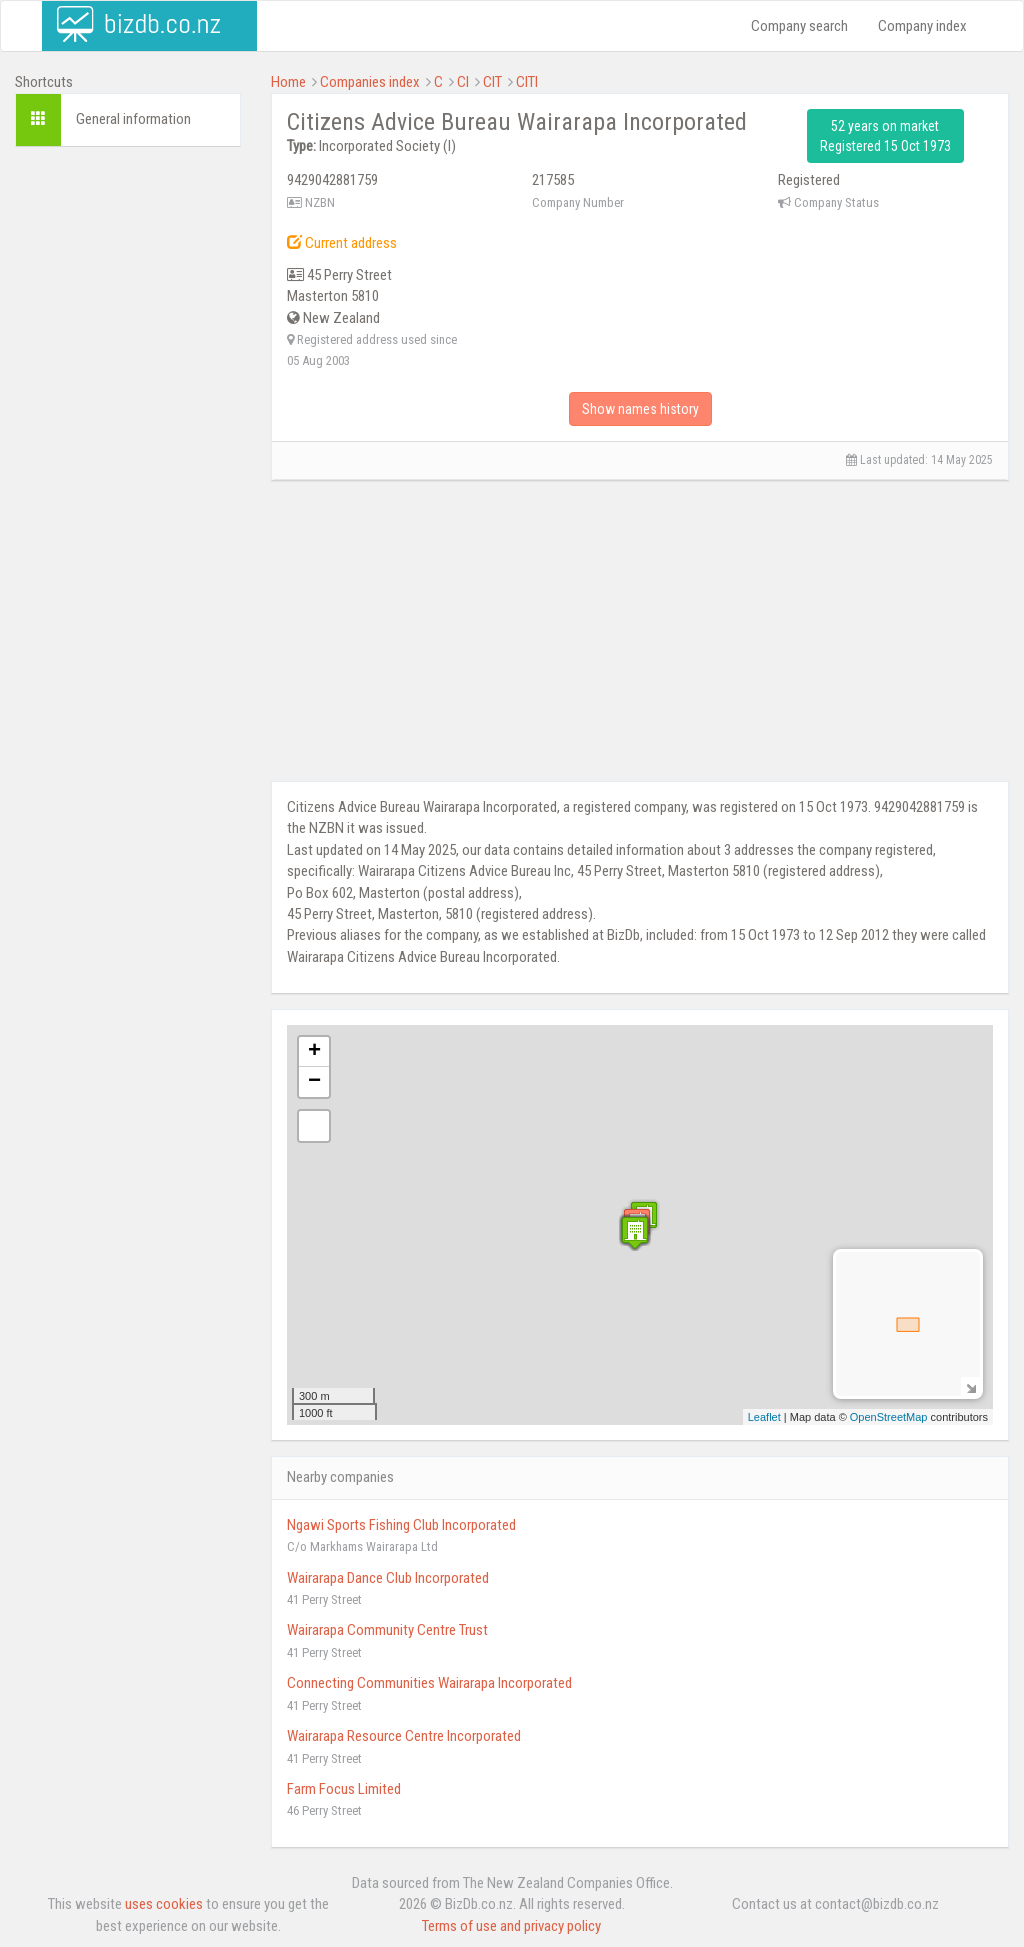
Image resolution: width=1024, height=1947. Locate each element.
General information (133, 119)
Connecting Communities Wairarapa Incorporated (429, 1683)
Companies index (370, 82)
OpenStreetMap (889, 1417)
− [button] (314, 1082)
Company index (922, 26)
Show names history (640, 409)
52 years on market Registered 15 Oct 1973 (885, 136)
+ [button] (314, 1052)
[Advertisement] (128, 467)
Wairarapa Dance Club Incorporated (388, 1578)
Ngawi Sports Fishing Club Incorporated (401, 1525)
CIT (492, 82)
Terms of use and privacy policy (511, 1926)
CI (463, 82)
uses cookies (164, 1904)
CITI (527, 82)
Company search (799, 26)
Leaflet (764, 1417)
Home (288, 82)
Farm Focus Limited (344, 1789)
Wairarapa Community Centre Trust (387, 1630)
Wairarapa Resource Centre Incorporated (404, 1736)
